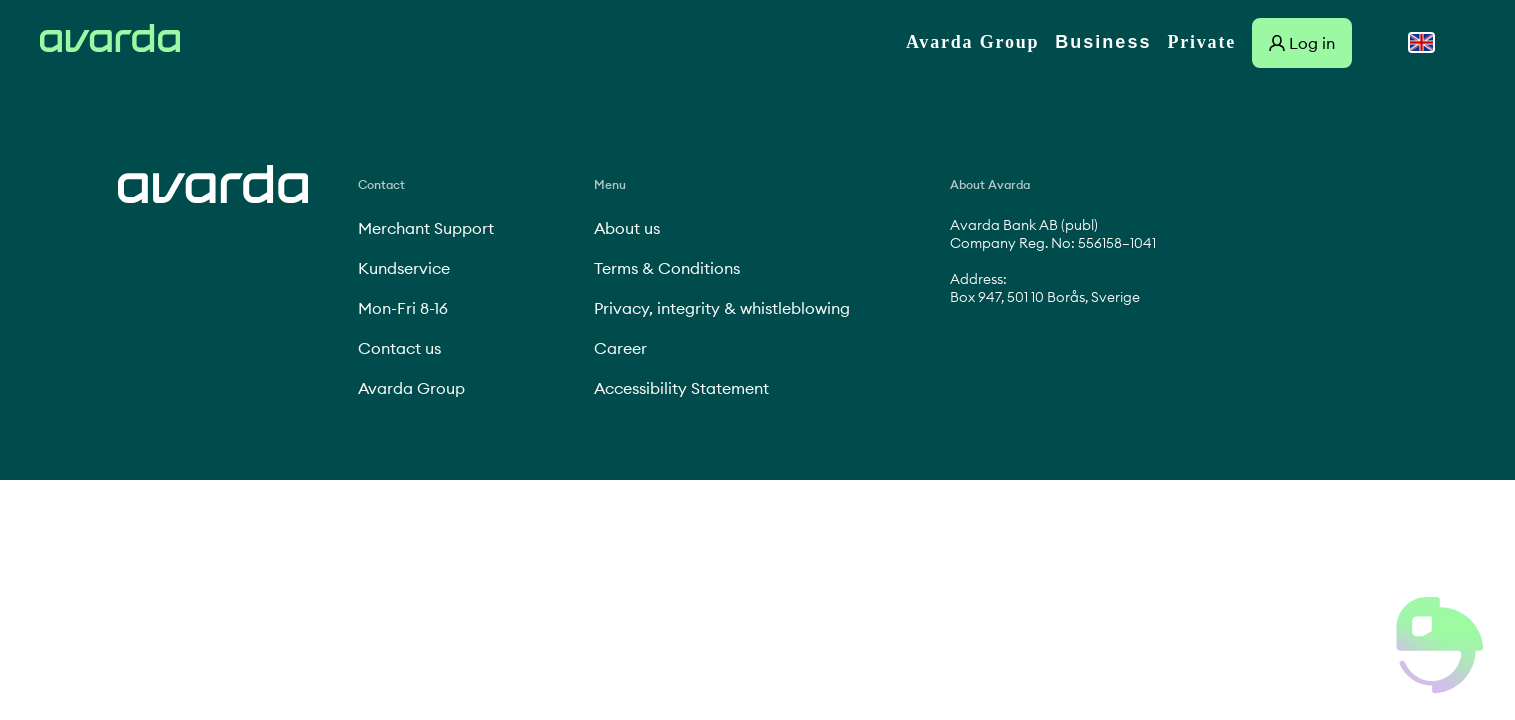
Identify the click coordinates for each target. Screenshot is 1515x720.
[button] (1440, 645)
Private (1201, 42)
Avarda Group (972, 42)
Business (1103, 42)
